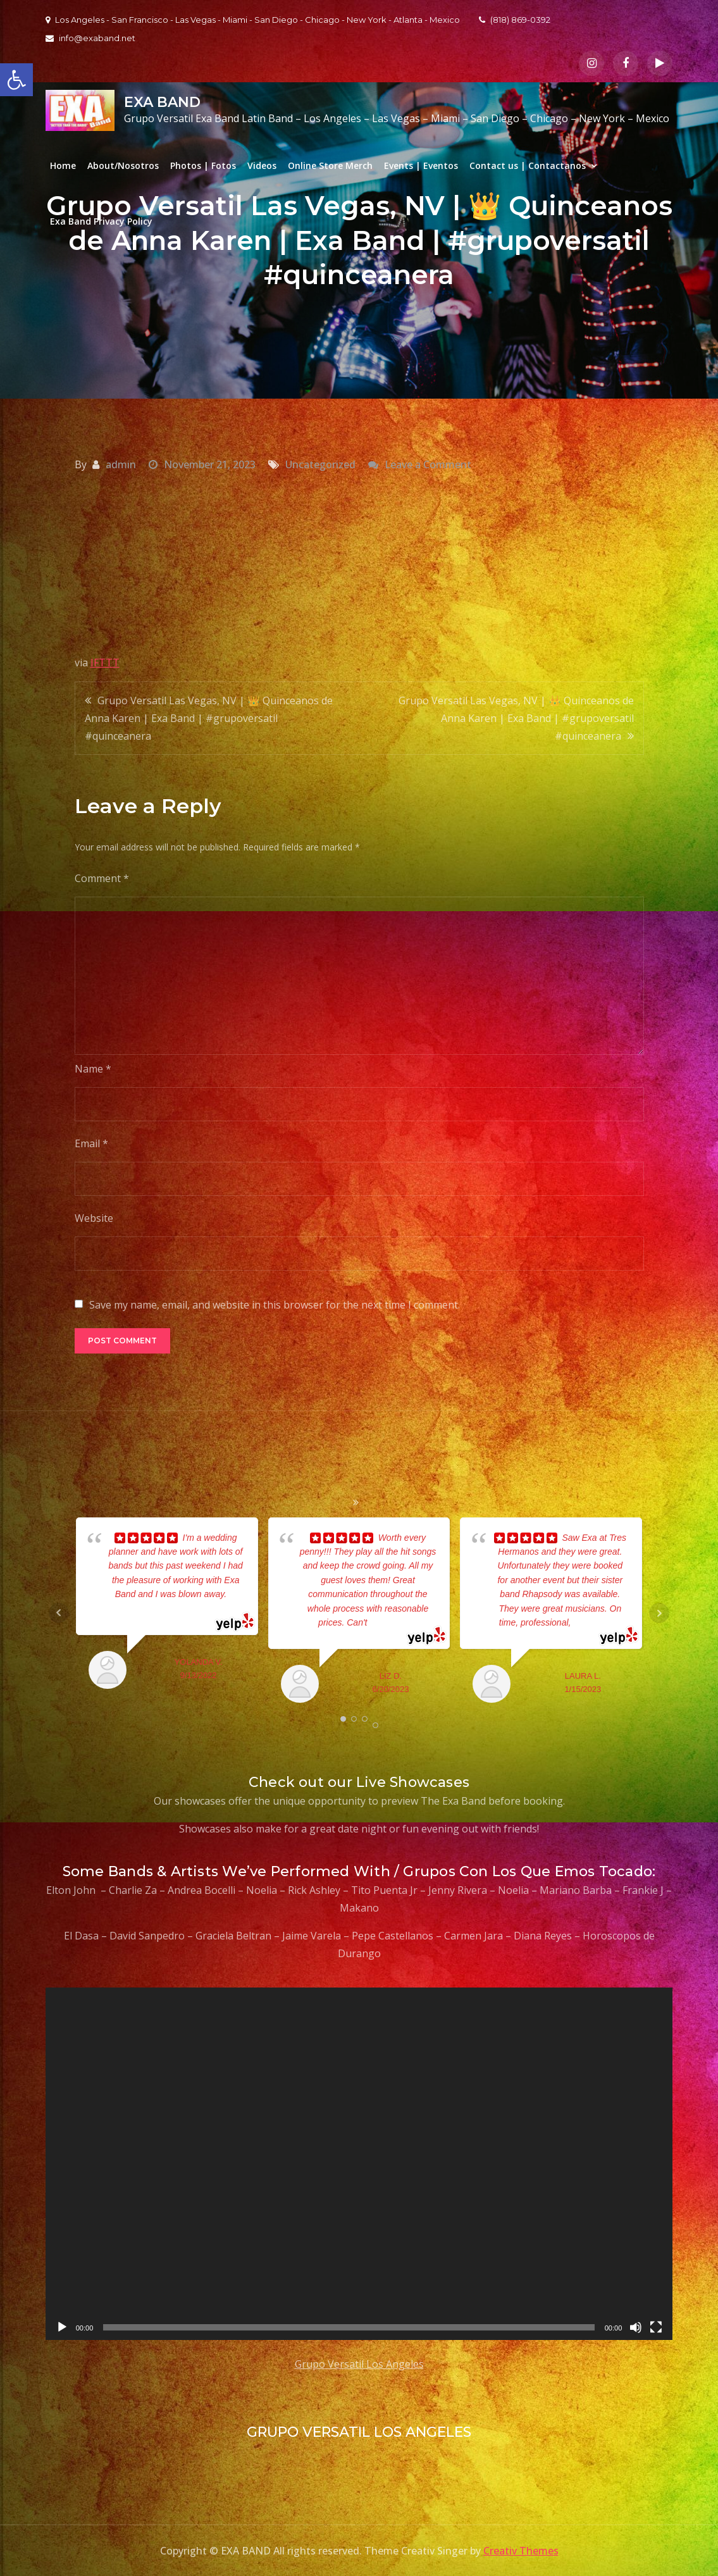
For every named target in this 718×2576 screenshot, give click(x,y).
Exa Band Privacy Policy (101, 221)
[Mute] (635, 2327)
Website (94, 1218)
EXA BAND (162, 102)
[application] (359, 2164)
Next (659, 1613)
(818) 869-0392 (514, 20)
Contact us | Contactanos (527, 165)
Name (93, 1069)
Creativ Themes (521, 2551)
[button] (16, 79)
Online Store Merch (330, 165)
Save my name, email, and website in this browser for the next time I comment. (274, 1305)
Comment (102, 878)
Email (91, 1143)
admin (121, 464)
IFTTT (105, 662)
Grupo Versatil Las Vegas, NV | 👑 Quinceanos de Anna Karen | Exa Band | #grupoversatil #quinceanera (209, 718)
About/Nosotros (123, 165)
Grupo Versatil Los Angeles (359, 2364)
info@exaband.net (90, 38)
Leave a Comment (428, 464)
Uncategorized (320, 464)
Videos (261, 165)
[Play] (62, 2327)
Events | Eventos (421, 165)
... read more (392, 1622)
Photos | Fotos (203, 165)
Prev (59, 1613)
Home (63, 165)
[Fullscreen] (656, 2327)
